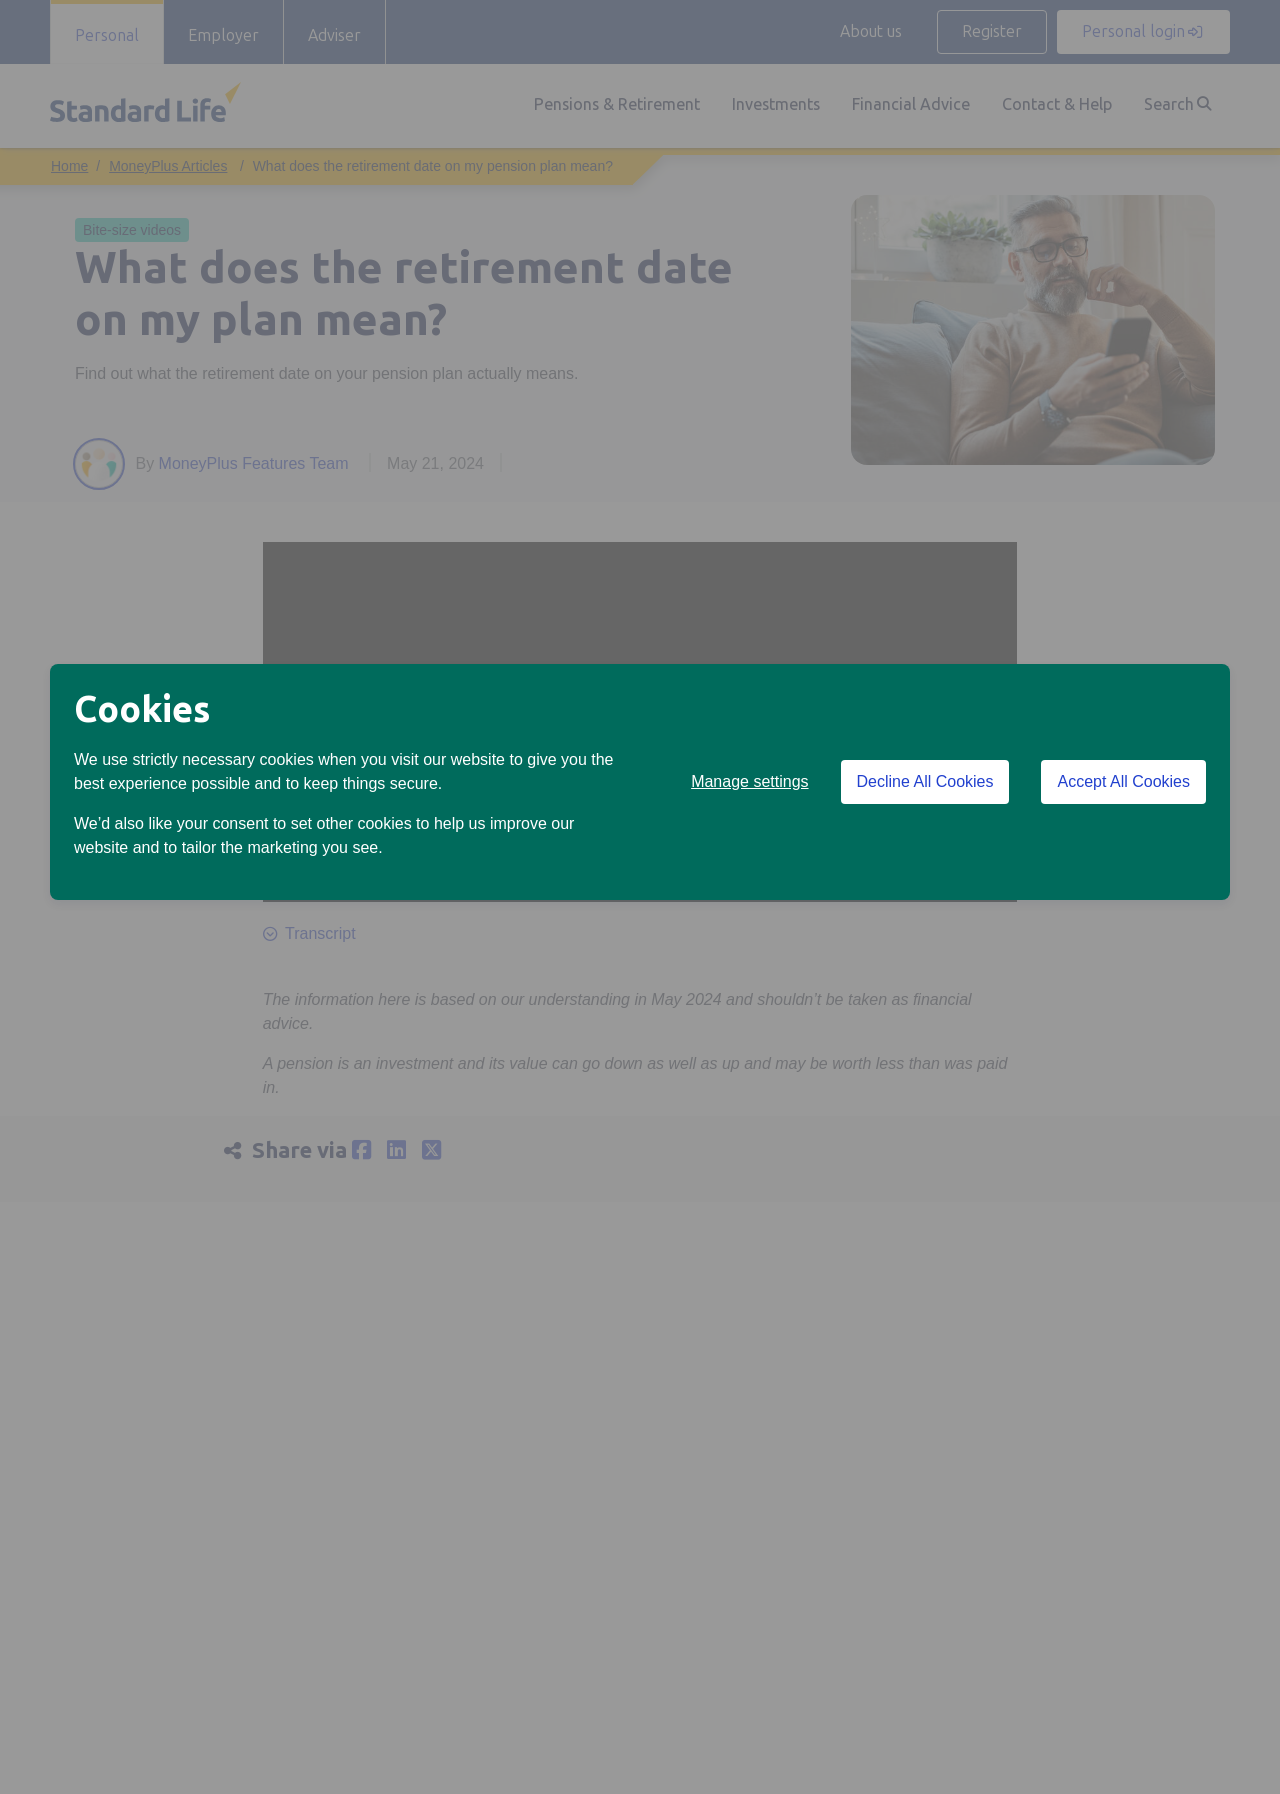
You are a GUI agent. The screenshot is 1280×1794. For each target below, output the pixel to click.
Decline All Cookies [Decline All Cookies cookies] (925, 781)
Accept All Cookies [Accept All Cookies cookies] (1123, 781)
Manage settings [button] (749, 781)
